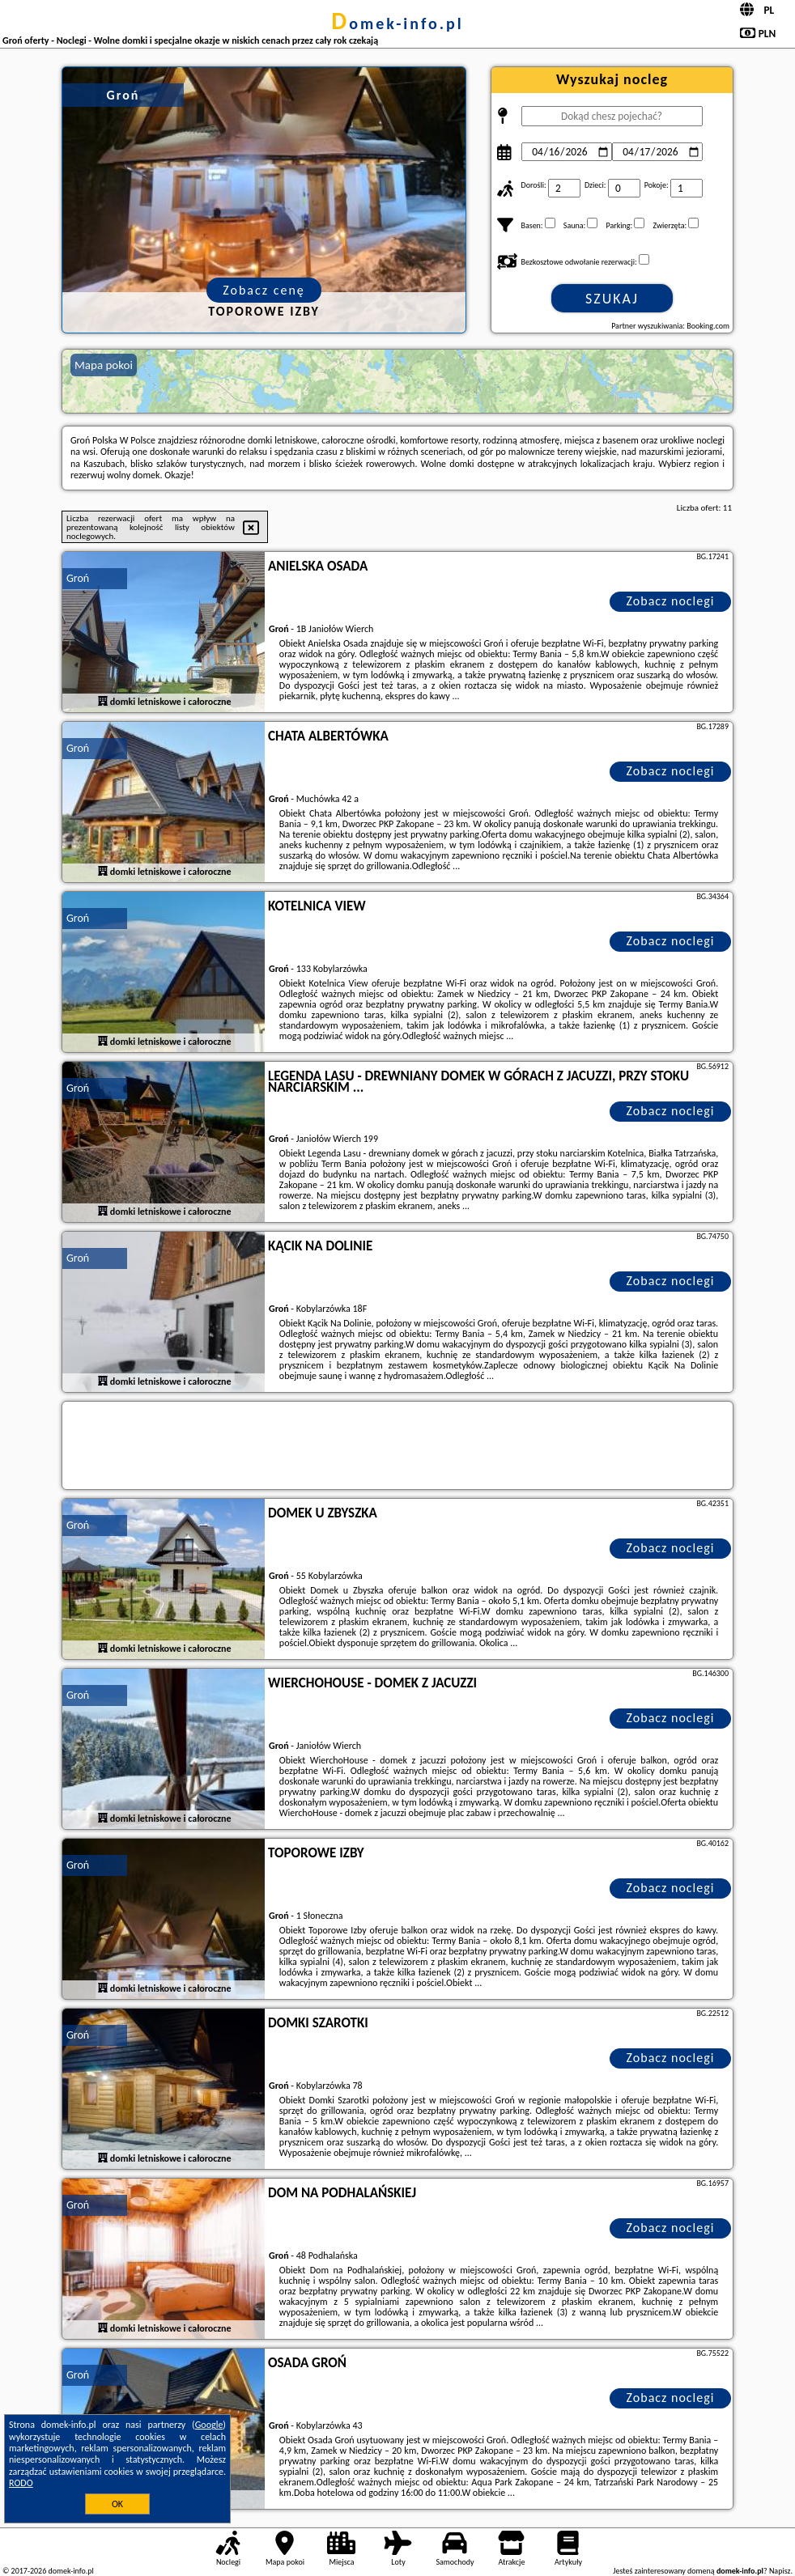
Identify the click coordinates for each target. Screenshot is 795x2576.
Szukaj (612, 299)
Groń (77, 578)
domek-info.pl (397, 23)
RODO (21, 2483)
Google (209, 2424)
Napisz (780, 2570)
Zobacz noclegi (671, 601)
